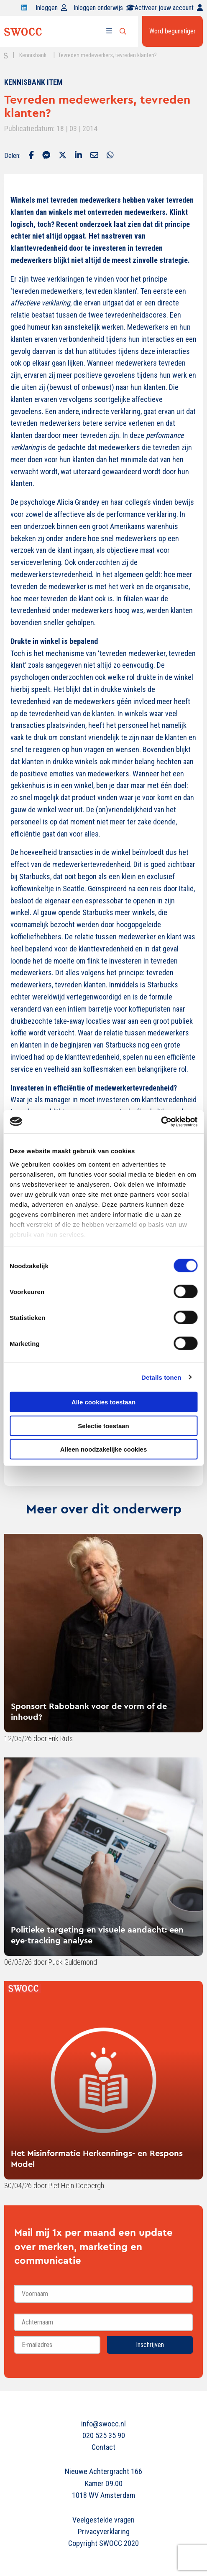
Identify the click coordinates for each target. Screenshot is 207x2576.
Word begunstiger (172, 31)
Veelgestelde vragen (103, 2519)
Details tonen (161, 1377)
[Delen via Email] (94, 156)
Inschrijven (150, 2345)
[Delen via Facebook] (31, 156)
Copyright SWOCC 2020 (103, 2543)
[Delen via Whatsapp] (110, 156)
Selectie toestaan (103, 1425)
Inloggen (51, 8)
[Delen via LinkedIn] (78, 156)
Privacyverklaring (104, 2531)
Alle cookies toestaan (103, 1402)
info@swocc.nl (103, 2423)
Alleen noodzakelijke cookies (103, 1449)
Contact (103, 2447)
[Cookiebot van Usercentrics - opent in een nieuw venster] (160, 1121)
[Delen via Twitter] (62, 156)
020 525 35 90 (103, 2435)
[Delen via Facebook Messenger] (46, 156)
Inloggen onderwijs (104, 8)
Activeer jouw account (169, 8)
